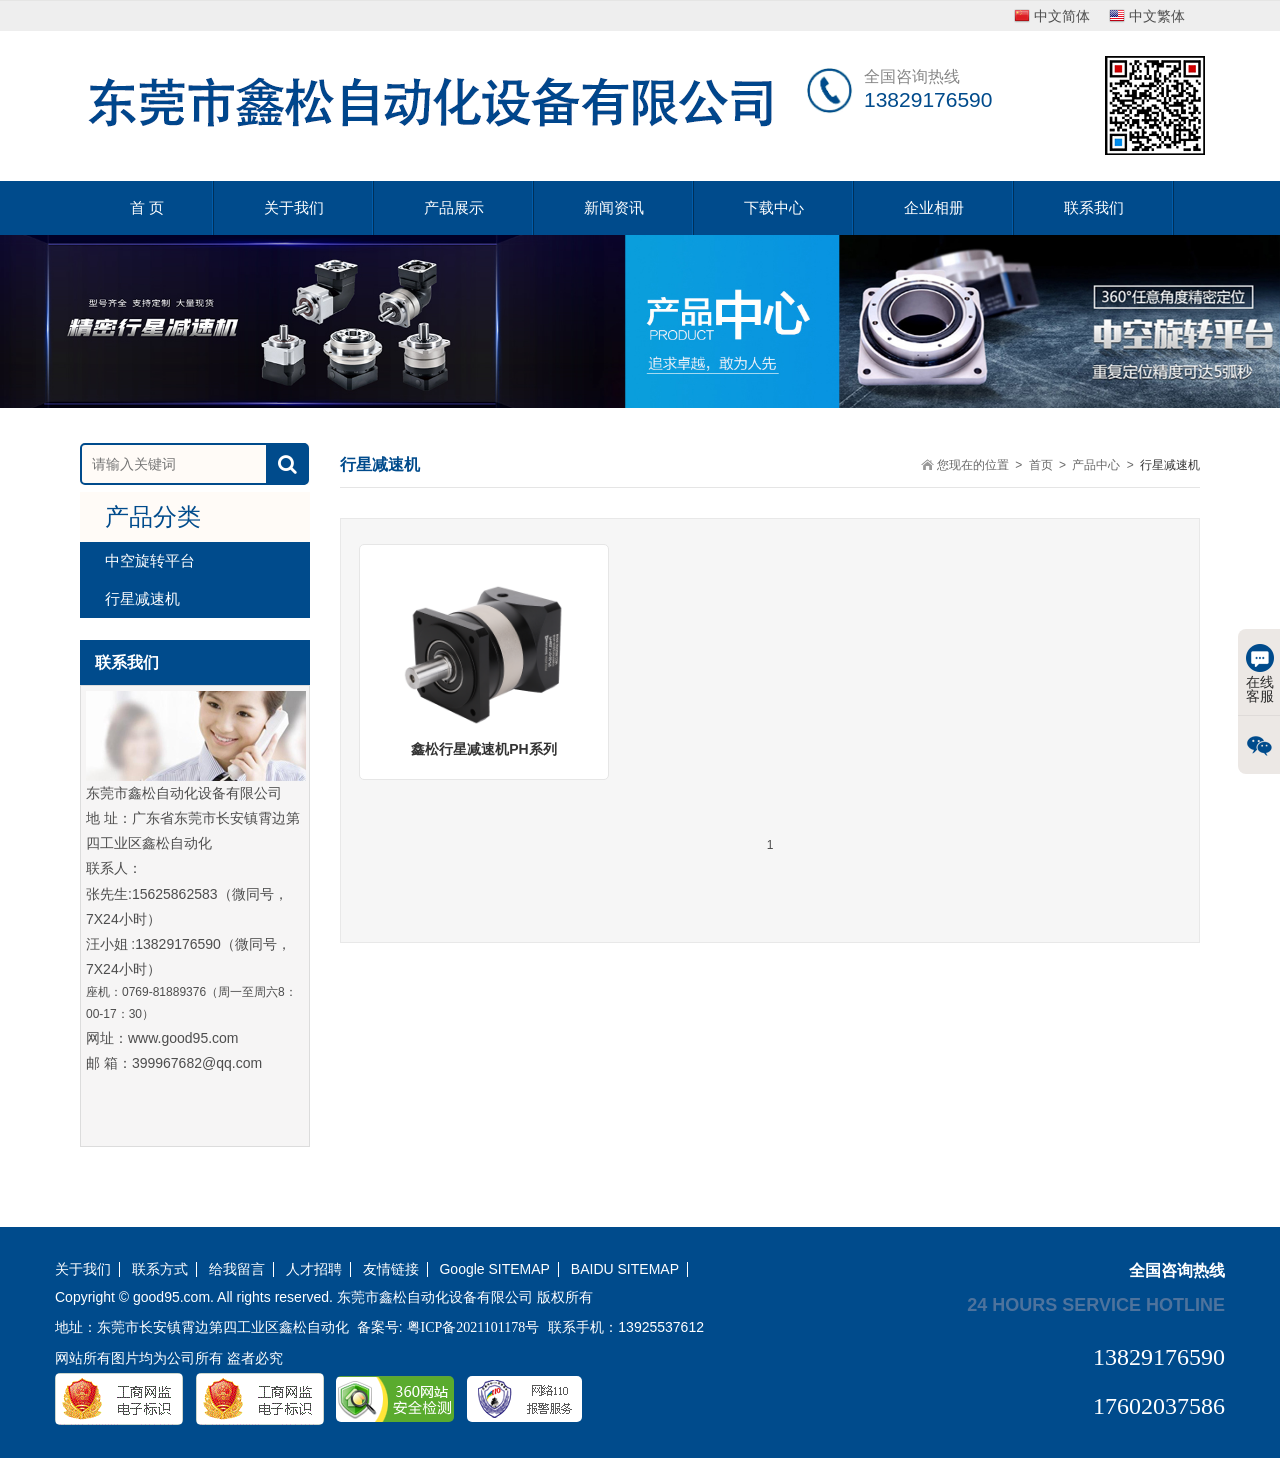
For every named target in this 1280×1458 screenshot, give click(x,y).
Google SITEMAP (494, 1269)
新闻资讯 (614, 207)
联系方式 (160, 1269)
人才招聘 (314, 1269)
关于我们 (294, 207)
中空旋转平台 (150, 560)
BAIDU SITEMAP (625, 1269)
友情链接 (391, 1269)
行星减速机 (142, 598)
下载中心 (774, 207)
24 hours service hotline (1096, 1304)
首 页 (147, 207)
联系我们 (1094, 207)
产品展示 (454, 207)
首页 (1041, 465)
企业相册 (934, 207)
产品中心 (1096, 465)
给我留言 (237, 1269)
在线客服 (1260, 674)
